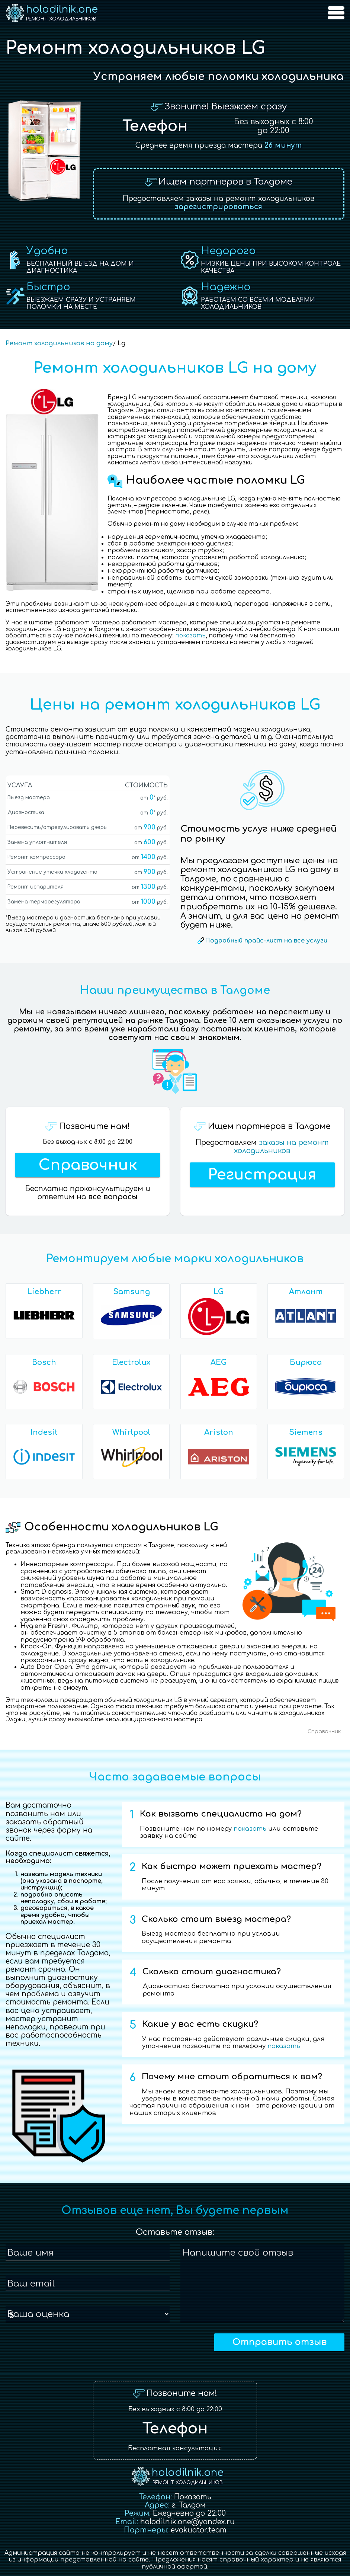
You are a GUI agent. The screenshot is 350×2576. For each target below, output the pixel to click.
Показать (192, 2497)
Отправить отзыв (279, 2342)
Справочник (87, 1165)
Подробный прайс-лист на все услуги (266, 940)
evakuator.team (199, 2530)
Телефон (155, 126)
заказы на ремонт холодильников (281, 1147)
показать (190, 636)
